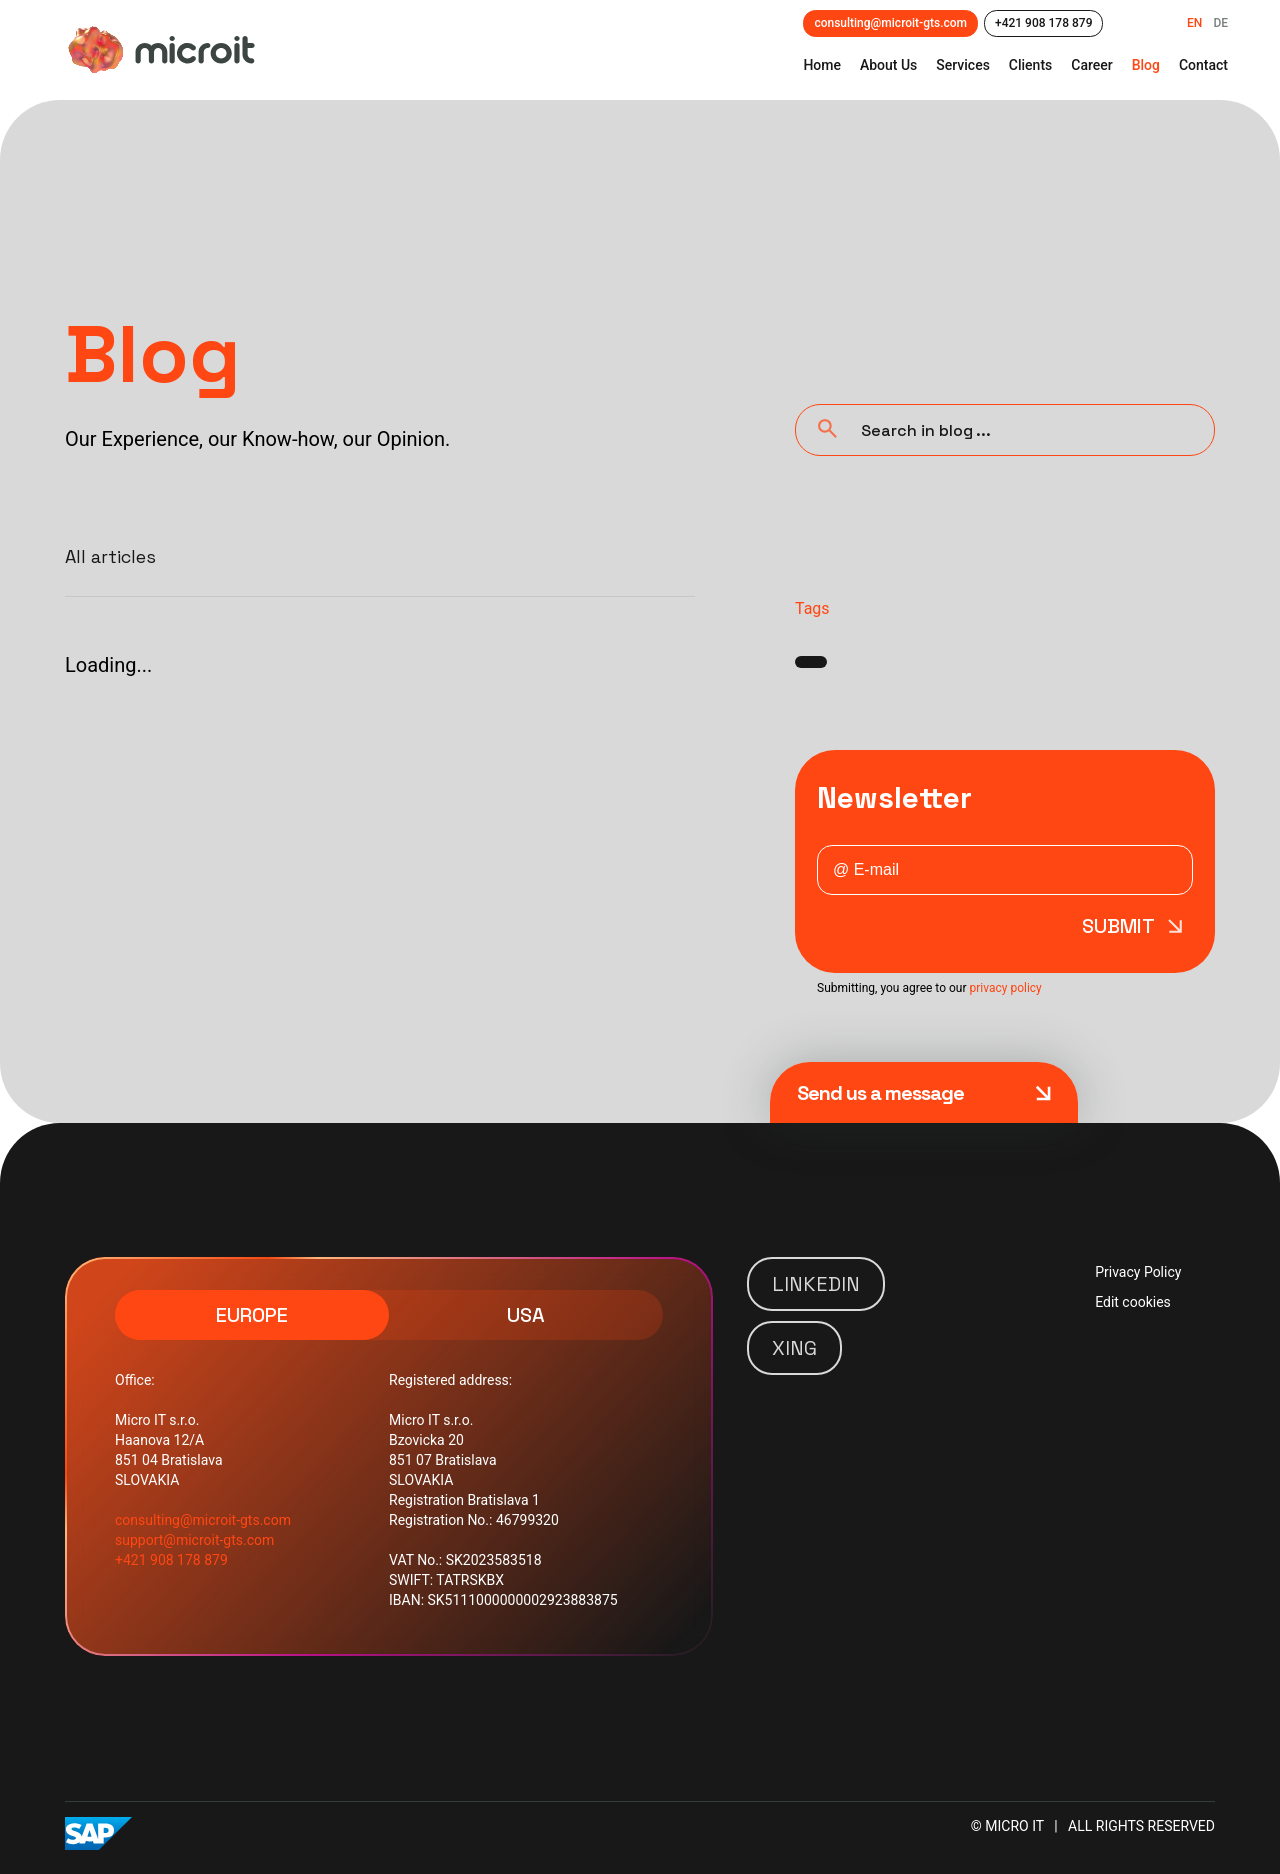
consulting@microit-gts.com (890, 23)
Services (963, 65)
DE (1220, 23)
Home (822, 65)
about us (888, 65)
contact (1203, 65)
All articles (110, 556)
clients (1030, 65)
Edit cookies (1133, 1302)
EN (1194, 23)
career (1091, 65)
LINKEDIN (816, 1284)
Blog (1146, 65)
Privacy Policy (1138, 1272)
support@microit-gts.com (194, 1540)
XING (794, 1348)
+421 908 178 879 (1043, 23)
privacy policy (1005, 988)
